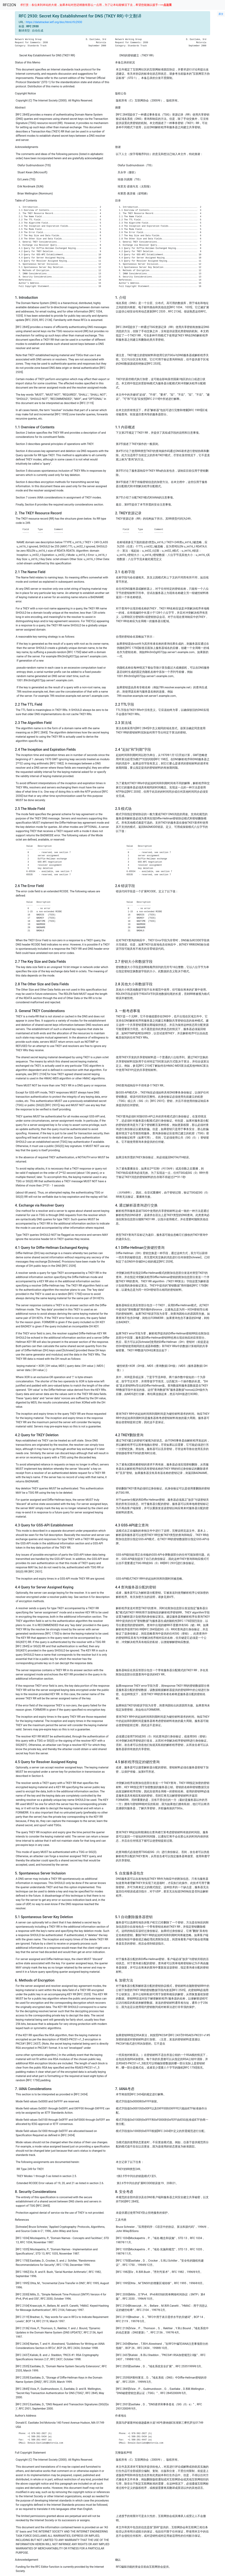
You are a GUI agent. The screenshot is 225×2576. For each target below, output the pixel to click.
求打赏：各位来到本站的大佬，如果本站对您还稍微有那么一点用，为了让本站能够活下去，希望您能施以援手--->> (96, 5)
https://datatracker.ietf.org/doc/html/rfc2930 (54, 22)
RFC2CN (9, 5)
